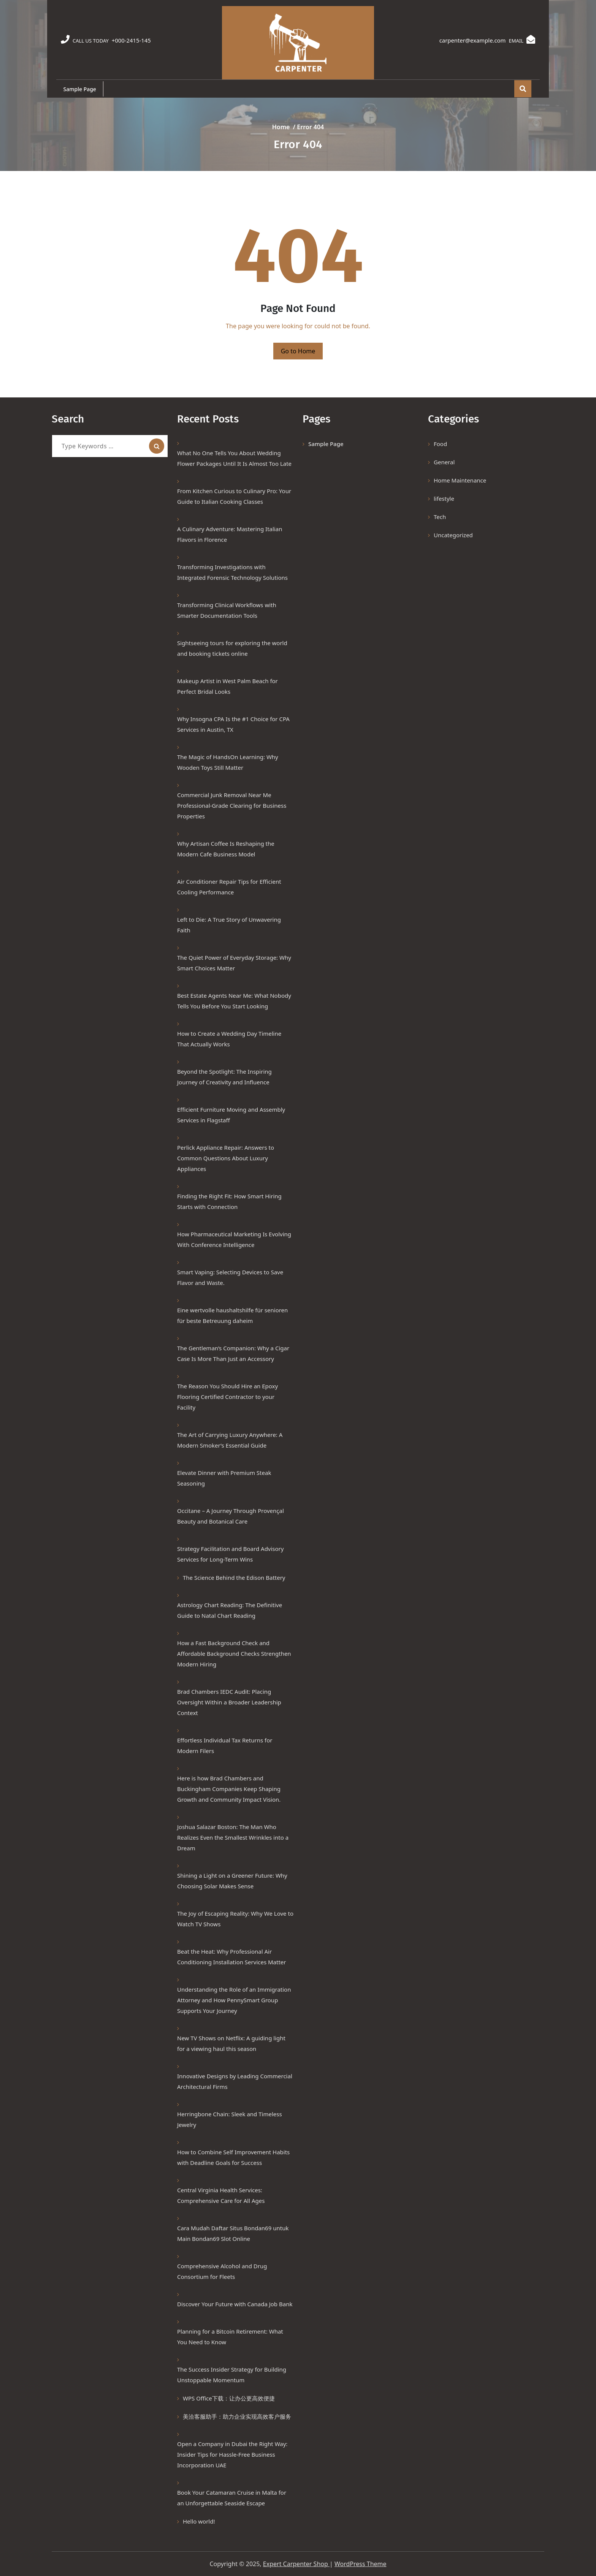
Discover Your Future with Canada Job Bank (234, 2304)
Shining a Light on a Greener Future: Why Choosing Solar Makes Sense (232, 1881)
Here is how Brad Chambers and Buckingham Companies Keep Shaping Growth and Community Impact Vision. (230, 1788)
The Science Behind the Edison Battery (234, 1577)
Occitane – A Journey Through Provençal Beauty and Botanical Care (230, 1516)
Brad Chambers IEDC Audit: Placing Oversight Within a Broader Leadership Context (229, 1702)
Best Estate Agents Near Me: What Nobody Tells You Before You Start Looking (234, 1001)
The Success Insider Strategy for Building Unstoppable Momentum (231, 2375)
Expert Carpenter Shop (296, 2564)
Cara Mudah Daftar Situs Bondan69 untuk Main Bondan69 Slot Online (232, 2233)
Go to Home (298, 351)
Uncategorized (453, 535)
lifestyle (444, 498)
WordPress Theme (360, 2564)
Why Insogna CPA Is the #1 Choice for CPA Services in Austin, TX (233, 724)
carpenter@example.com (470, 40)
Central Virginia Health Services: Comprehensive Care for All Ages (221, 2195)
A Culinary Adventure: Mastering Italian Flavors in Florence (229, 534)
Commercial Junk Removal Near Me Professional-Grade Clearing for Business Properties (231, 805)
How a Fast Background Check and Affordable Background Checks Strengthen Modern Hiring (234, 1653)
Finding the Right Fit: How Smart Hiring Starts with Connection (229, 1201)
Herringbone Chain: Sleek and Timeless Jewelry (229, 2119)
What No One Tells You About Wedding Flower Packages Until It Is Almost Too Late (234, 458)
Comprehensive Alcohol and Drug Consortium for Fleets (222, 2271)
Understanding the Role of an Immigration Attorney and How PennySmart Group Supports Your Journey (234, 2000)
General (444, 462)
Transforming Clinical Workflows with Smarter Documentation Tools (226, 610)
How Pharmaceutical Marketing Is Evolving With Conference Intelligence (234, 1239)
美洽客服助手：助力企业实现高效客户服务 (237, 2416)
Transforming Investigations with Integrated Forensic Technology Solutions (232, 572)
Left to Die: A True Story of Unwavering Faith (229, 925)
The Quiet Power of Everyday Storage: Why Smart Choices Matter (234, 963)
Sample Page (80, 89)
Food (440, 444)
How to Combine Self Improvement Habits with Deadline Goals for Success (233, 2157)
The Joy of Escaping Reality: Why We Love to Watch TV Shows (235, 1919)
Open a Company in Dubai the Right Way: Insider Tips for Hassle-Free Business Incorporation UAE (232, 2454)
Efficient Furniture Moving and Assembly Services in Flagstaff (231, 1115)
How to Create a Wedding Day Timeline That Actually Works (229, 1039)
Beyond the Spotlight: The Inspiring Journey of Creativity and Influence (224, 1077)
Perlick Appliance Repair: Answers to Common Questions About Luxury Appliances (225, 1158)
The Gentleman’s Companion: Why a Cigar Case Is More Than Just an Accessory (233, 1353)
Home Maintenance (460, 480)
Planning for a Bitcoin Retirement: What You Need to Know (230, 2337)
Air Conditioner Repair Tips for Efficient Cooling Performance (229, 887)
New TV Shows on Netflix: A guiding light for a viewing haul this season (231, 2043)
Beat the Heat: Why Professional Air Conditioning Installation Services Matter (231, 1957)
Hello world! (199, 2521)
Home (281, 127)
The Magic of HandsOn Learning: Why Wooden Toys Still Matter (227, 762)
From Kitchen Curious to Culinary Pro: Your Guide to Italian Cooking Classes (234, 496)
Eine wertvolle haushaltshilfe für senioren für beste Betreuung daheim (232, 1315)
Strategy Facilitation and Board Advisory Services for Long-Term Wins (230, 1554)
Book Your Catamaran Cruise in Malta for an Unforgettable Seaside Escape (231, 2498)
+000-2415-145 (133, 40)
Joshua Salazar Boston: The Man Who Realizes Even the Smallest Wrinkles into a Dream (232, 1837)
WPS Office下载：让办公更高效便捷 (229, 2398)
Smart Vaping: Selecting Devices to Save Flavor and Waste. (230, 1277)
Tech (440, 517)
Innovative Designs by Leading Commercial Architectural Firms (234, 2081)
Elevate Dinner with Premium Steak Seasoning (224, 1478)
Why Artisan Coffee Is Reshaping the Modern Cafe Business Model (225, 849)
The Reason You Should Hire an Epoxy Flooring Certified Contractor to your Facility (227, 1396)
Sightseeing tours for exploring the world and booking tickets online (232, 648)
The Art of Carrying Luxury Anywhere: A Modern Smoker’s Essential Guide (229, 1440)
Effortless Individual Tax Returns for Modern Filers (224, 1745)
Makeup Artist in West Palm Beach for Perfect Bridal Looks (227, 686)
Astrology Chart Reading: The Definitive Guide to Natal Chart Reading (229, 1610)
